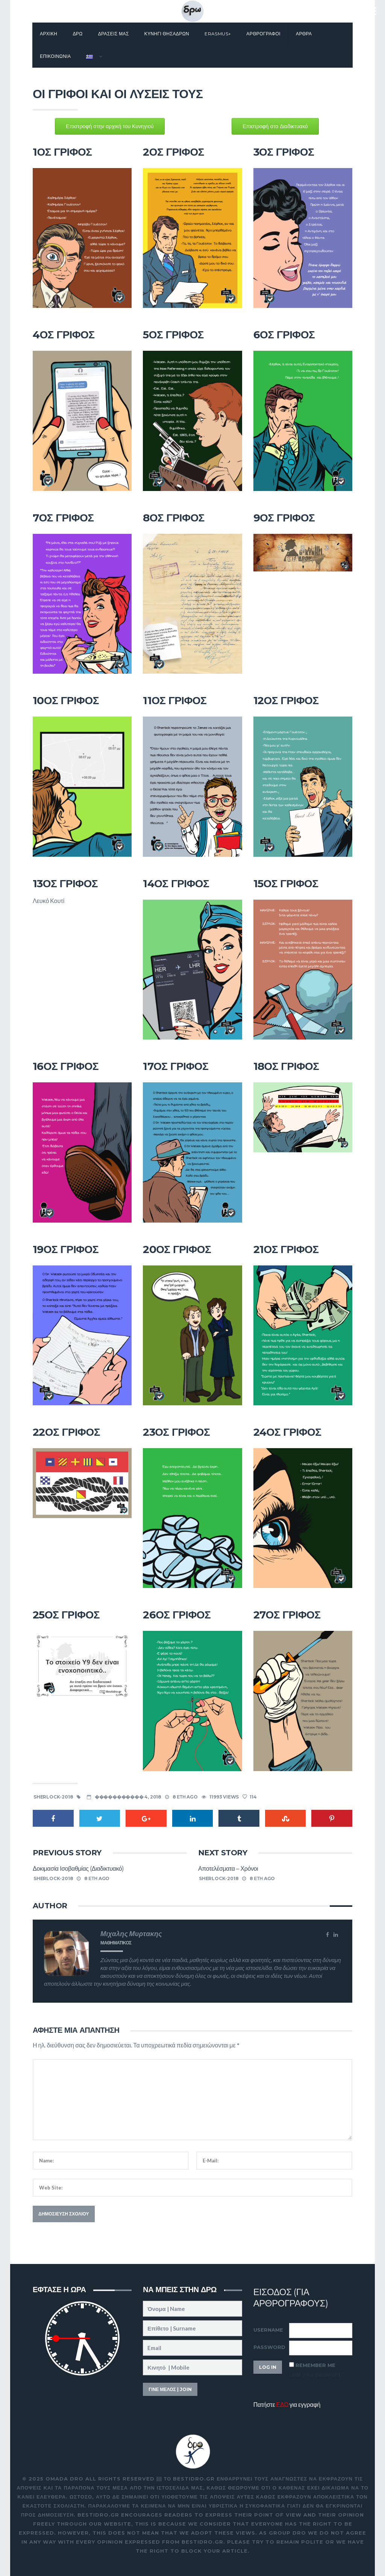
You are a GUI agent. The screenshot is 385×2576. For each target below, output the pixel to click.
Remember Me (315, 2365)
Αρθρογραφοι (263, 33)
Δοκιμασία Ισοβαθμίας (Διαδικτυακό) (78, 1868)
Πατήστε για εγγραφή (287, 2404)
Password (269, 2347)
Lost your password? (316, 2374)
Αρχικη (48, 33)
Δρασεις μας (113, 33)
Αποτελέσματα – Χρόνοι (228, 1868)
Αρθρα (304, 33)
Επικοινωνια (55, 56)
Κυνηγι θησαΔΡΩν (166, 33)
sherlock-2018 (53, 1797)
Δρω (77, 33)
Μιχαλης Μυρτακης (131, 1933)
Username (268, 2330)
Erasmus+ (218, 33)
